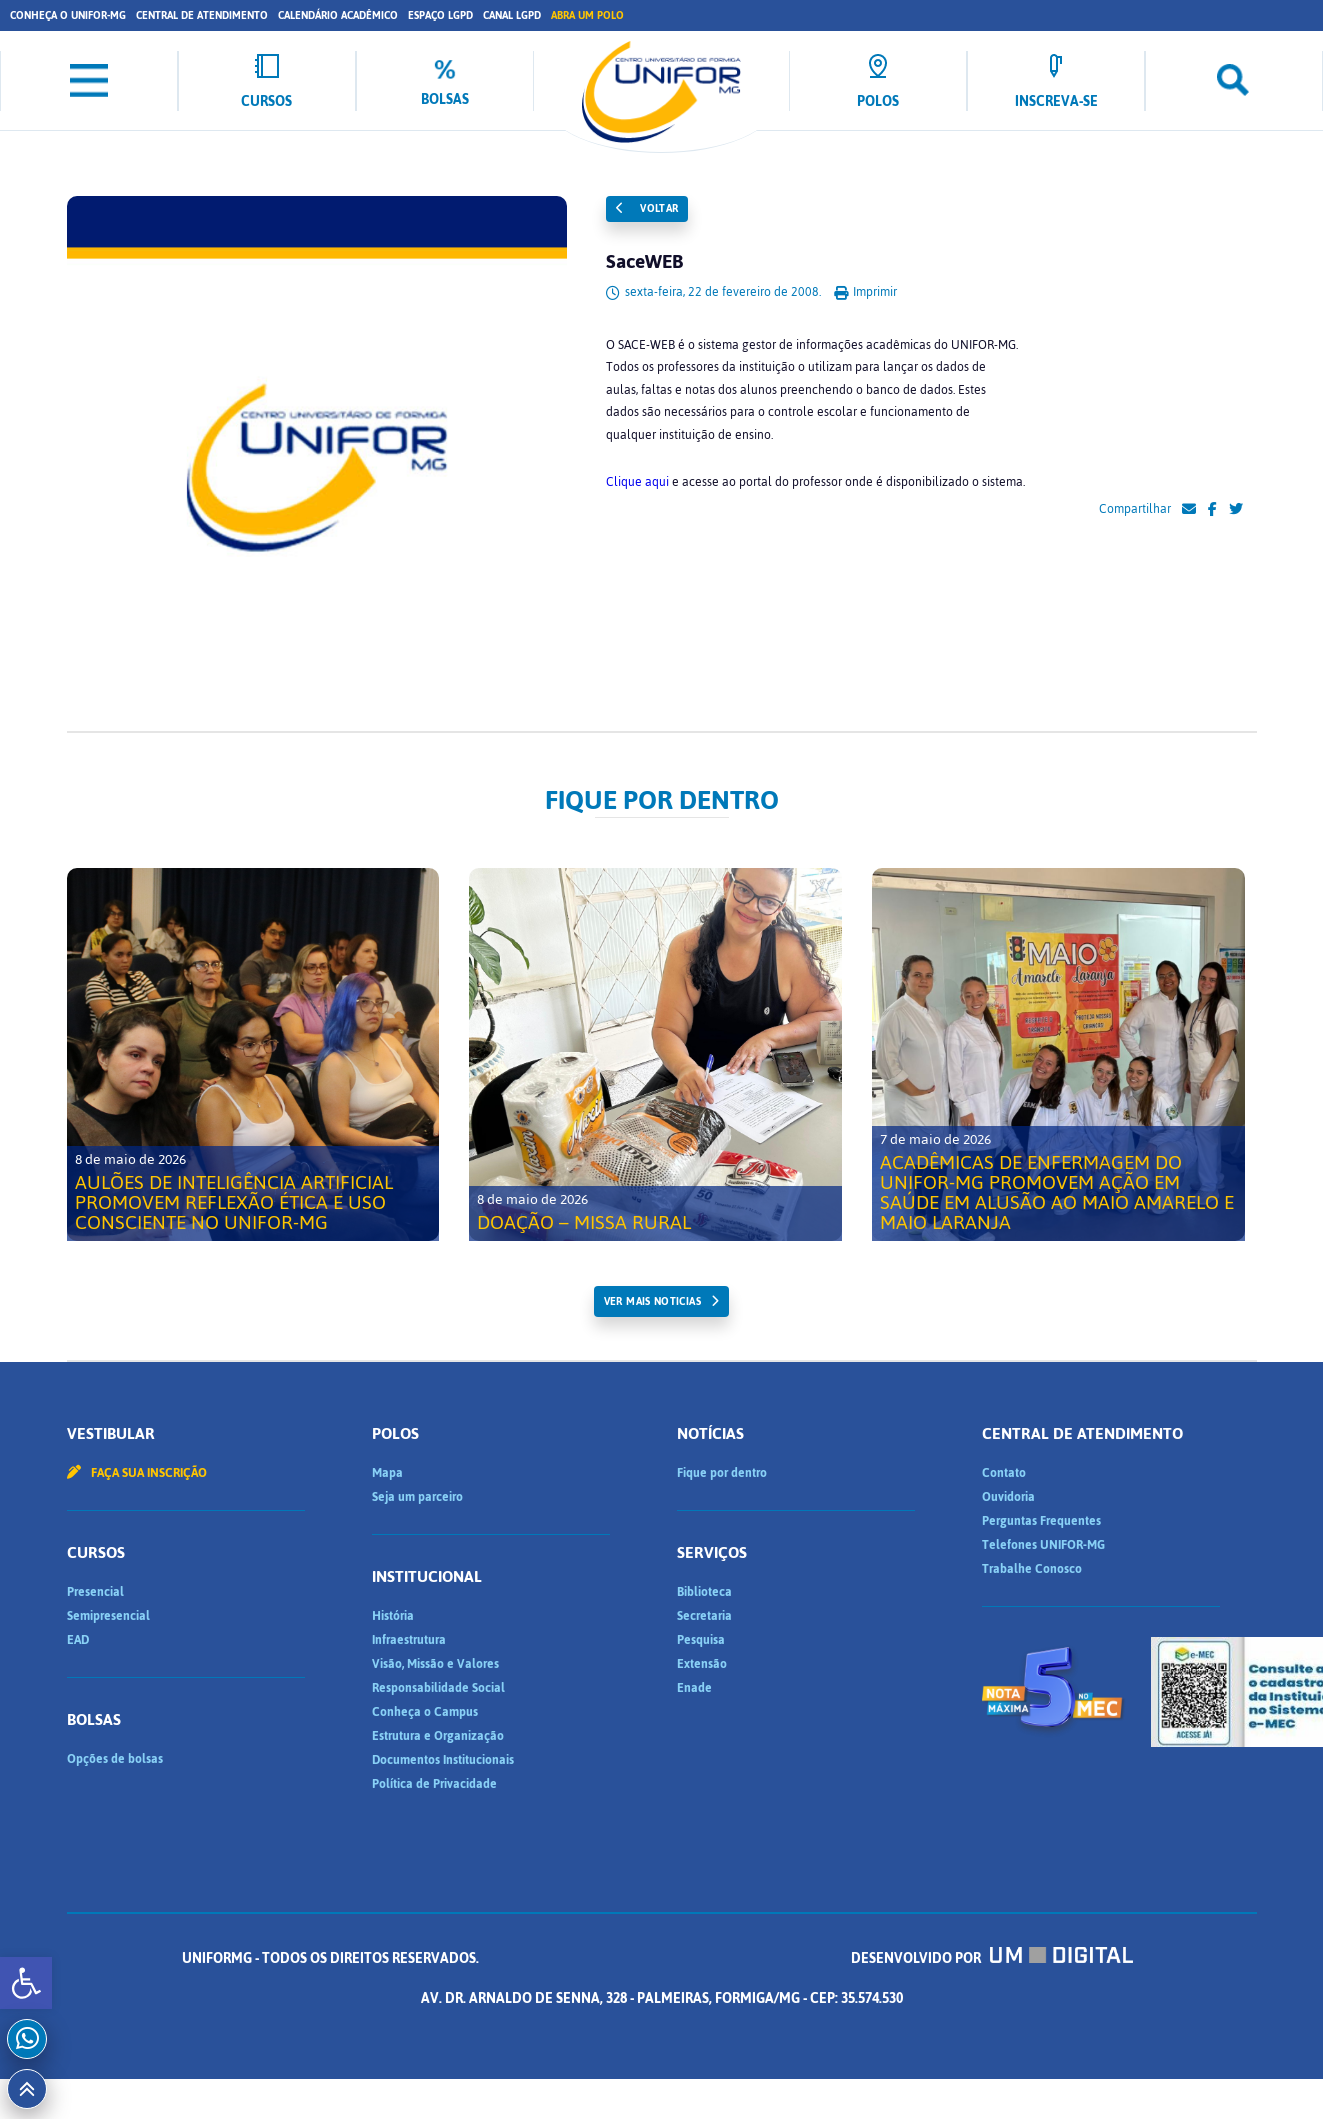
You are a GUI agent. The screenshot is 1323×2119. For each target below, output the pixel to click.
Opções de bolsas (115, 1759)
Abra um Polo (587, 15)
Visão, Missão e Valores (435, 1664)
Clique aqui (637, 482)
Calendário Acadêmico (338, 15)
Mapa (387, 1473)
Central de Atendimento (202, 15)
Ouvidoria (1008, 1497)
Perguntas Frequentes (1041, 1521)
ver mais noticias (652, 1301)
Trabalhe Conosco (1032, 1569)
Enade (694, 1688)
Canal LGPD (512, 15)
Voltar (647, 208)
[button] (26, 1983)
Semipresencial (108, 1616)
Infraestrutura (409, 1640)
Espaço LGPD (440, 15)
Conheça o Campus (425, 1712)
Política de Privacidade (434, 1784)
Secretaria (704, 1616)
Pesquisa (701, 1640)
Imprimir (865, 292)
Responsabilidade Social (438, 1688)
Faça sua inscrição (137, 1473)
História (393, 1616)
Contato (1004, 1473)
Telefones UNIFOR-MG (1043, 1545)
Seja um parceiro (417, 1497)
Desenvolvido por (992, 1958)
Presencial (95, 1592)
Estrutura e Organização (438, 1736)
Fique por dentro (722, 1473)
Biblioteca (704, 1592)
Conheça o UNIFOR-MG (68, 15)
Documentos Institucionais (443, 1760)
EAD (78, 1640)
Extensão (702, 1664)
